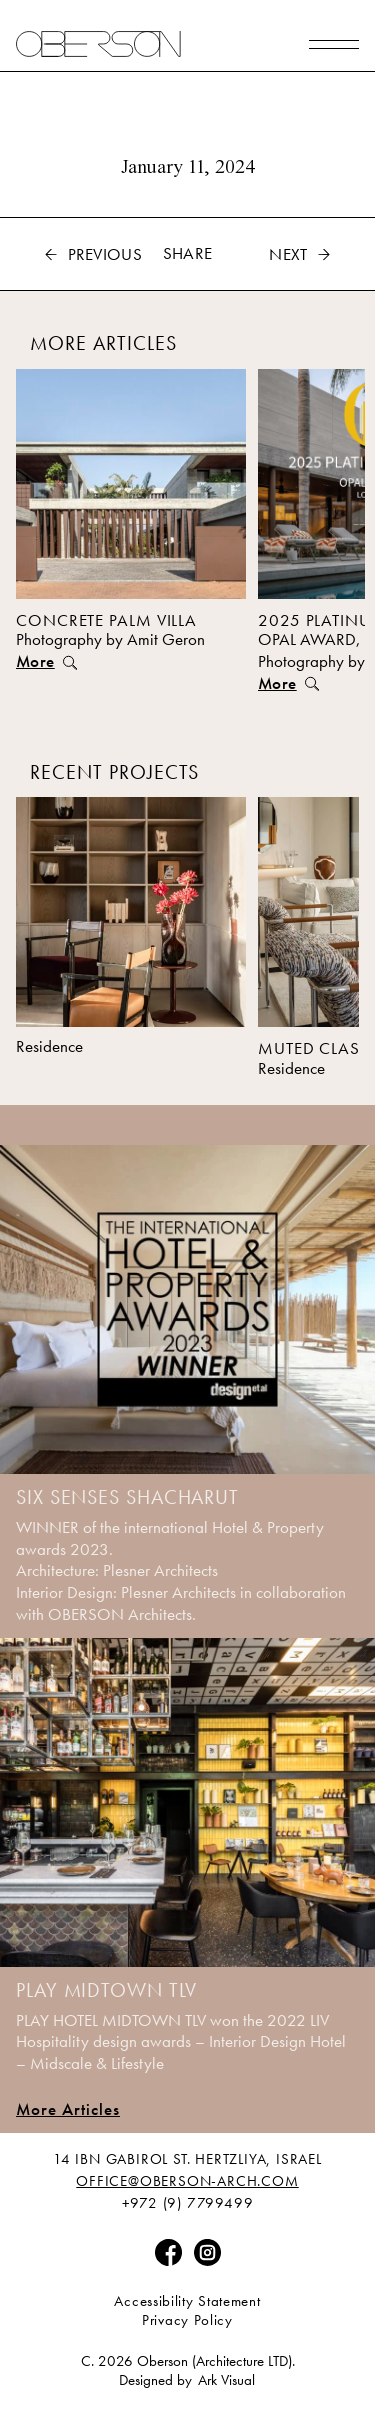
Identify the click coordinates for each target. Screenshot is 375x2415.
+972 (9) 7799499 (188, 2203)
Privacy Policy (187, 2320)
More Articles (68, 2109)
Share (188, 253)
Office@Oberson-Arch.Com (187, 2181)
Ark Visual (226, 2380)
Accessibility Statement (187, 2301)
